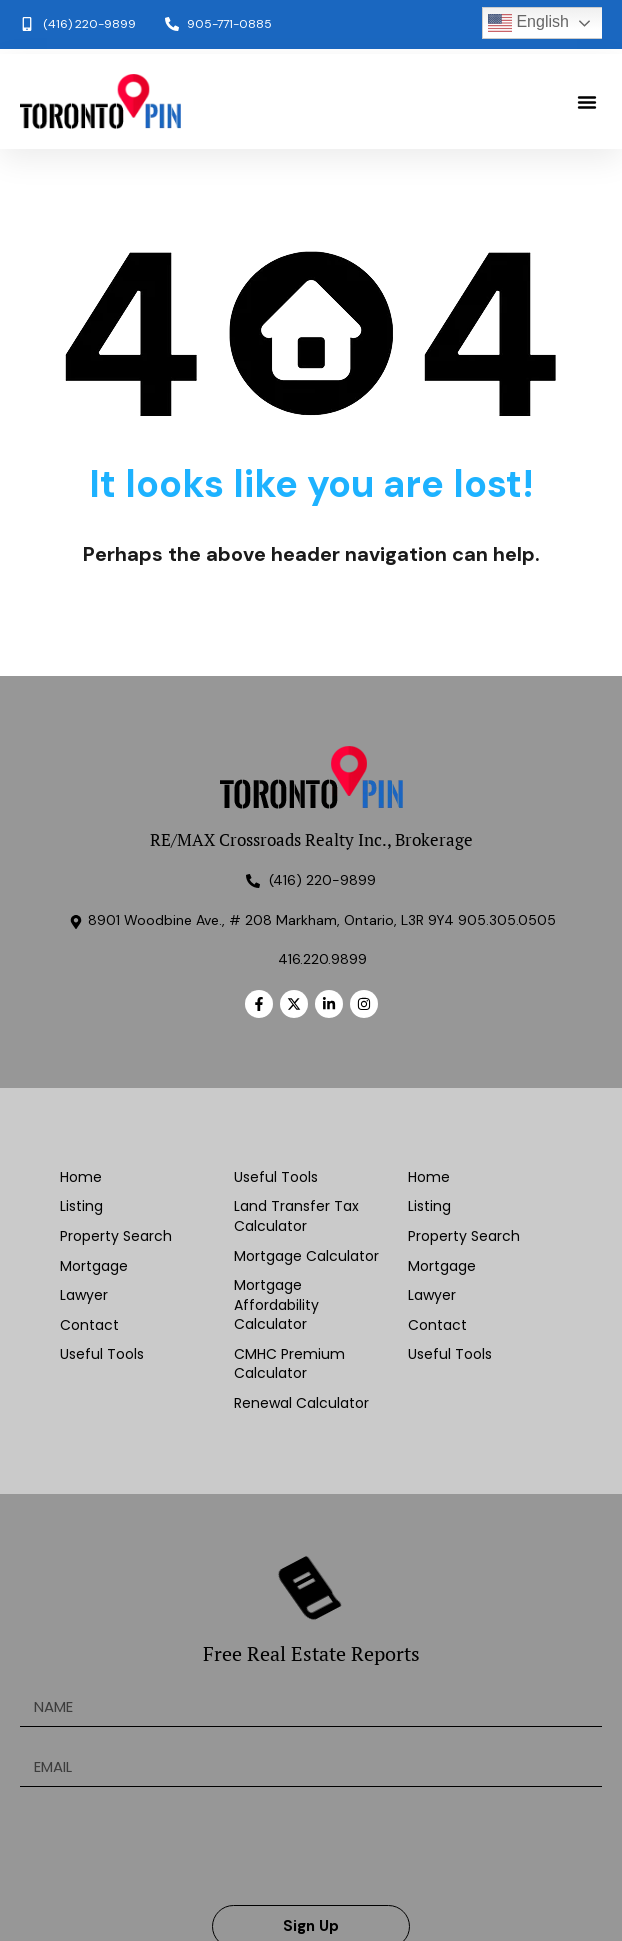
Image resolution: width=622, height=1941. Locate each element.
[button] (587, 102)
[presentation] (172, 1846)
